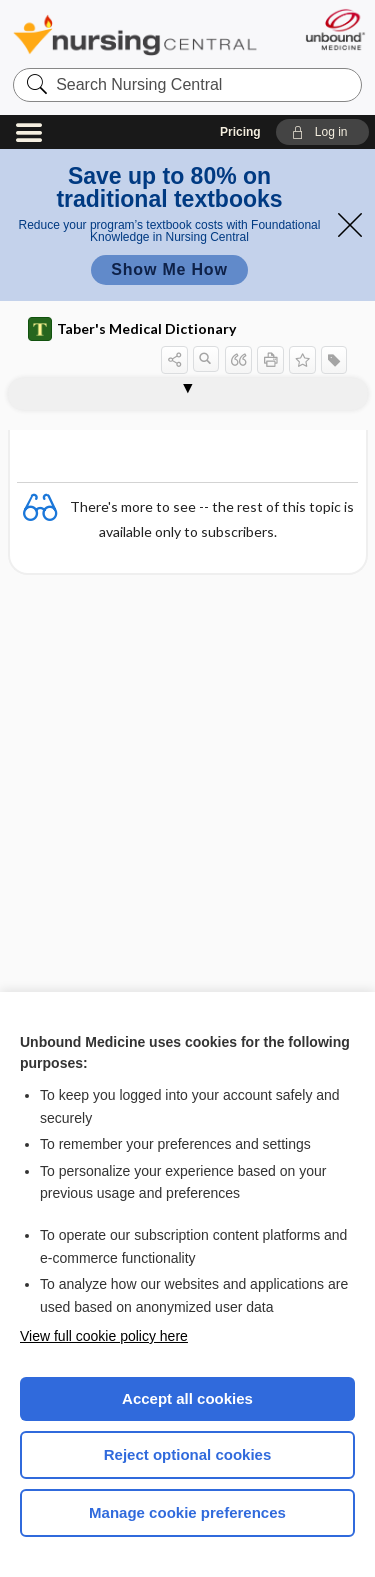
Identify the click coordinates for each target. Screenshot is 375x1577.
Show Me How (169, 269)
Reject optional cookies (188, 1454)
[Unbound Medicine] (334, 29)
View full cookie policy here (104, 1336)
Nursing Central (135, 34)
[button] (322, 132)
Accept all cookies (187, 1398)
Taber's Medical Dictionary (132, 329)
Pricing (240, 132)
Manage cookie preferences (187, 1512)
